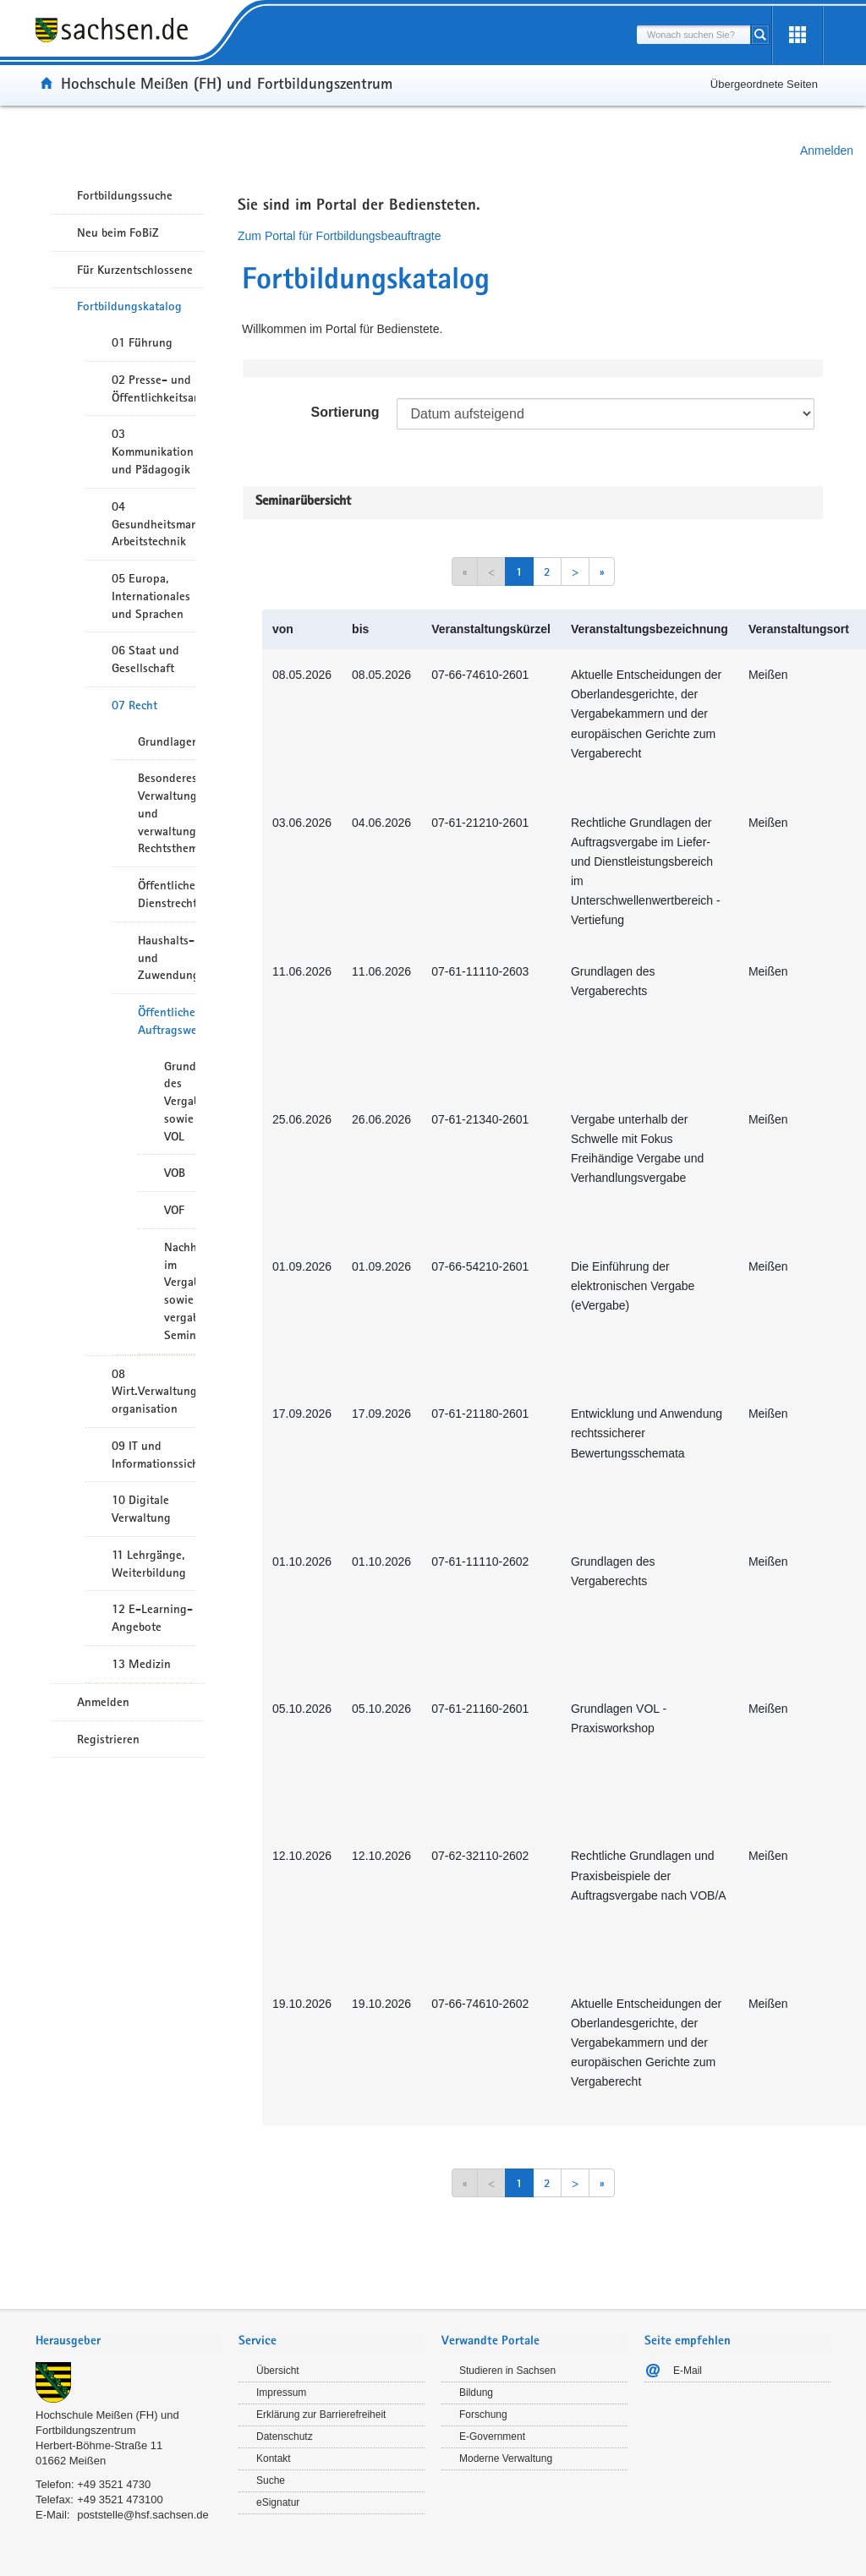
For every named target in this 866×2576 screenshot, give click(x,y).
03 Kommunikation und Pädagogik (153, 451)
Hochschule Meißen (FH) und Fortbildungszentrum (226, 83)
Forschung (483, 2414)
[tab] (129, 2342)
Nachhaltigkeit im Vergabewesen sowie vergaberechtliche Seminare (179, 1291)
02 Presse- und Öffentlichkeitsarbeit (153, 388)
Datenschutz (284, 2436)
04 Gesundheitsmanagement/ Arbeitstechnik (153, 524)
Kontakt (273, 2458)
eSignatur (277, 2502)
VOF (174, 1209)
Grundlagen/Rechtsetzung (166, 741)
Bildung (476, 2392)
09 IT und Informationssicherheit (153, 1454)
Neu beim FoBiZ (118, 232)
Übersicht (277, 2370)
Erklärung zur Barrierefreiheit (321, 2414)
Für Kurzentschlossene (135, 269)
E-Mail (687, 2370)
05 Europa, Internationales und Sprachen (151, 596)
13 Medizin (141, 1663)
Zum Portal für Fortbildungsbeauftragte (339, 236)
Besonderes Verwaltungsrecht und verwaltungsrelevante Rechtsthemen (166, 813)
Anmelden (826, 150)
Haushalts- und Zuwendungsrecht (166, 958)
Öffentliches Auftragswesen (166, 1020)
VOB (174, 1172)
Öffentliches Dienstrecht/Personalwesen (166, 894)
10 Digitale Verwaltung (141, 1508)
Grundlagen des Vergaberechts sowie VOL (179, 1101)
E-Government (492, 2436)
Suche (270, 2480)
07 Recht (134, 705)
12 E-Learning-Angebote (152, 1617)
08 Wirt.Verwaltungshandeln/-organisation (153, 1391)
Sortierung (345, 412)
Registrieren (108, 1739)
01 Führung (142, 342)
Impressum (281, 2392)
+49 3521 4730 (114, 2484)
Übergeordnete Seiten (764, 84)
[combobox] (693, 35)
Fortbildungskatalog (129, 306)
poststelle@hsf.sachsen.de (143, 2514)
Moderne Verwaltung (505, 2458)
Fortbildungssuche (125, 195)
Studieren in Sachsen (507, 2370)
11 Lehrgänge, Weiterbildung (149, 1563)
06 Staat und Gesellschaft (145, 659)
